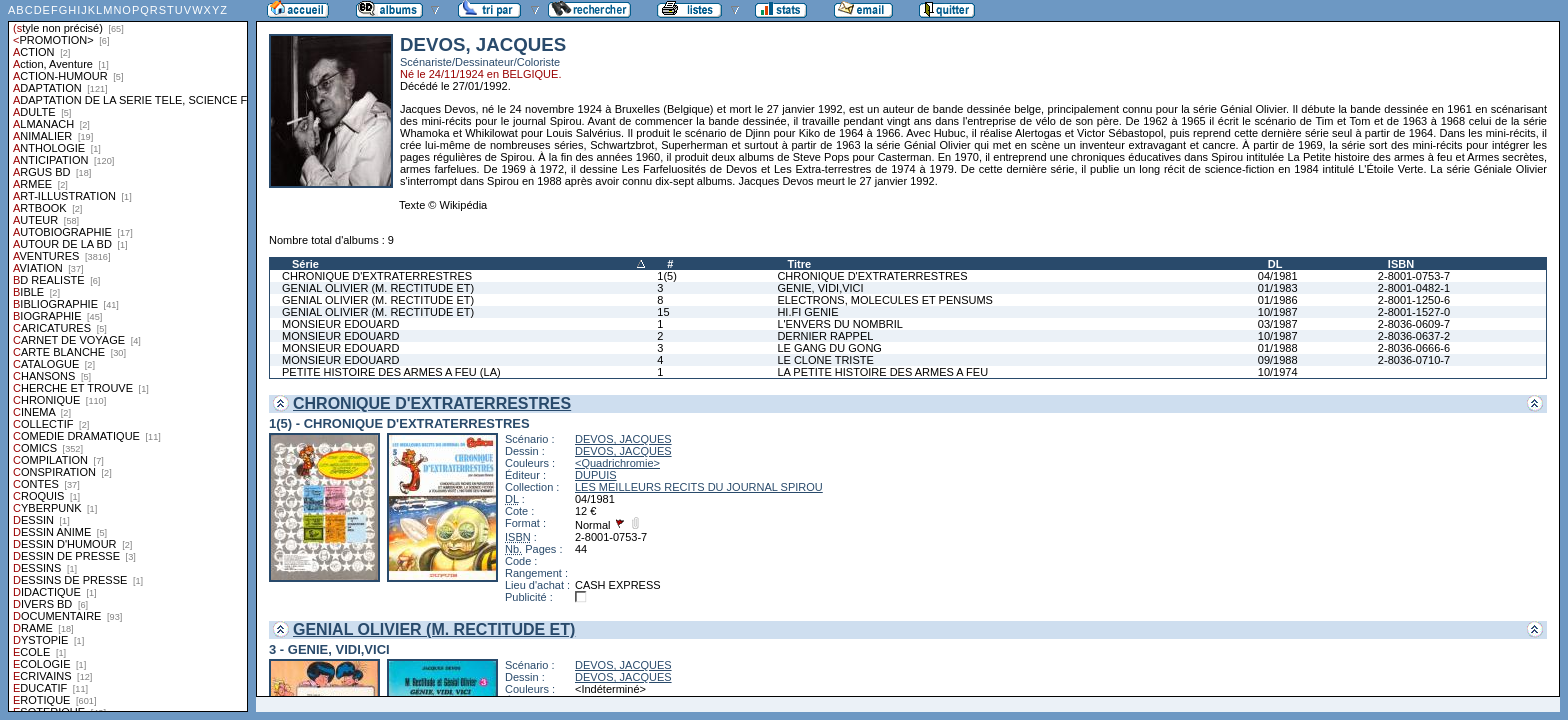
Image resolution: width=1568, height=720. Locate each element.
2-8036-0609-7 (1414, 324)
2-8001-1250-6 (1414, 300)
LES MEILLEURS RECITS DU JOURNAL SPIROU (699, 487)
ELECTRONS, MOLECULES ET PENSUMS (885, 300)
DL (1275, 264)
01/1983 (1278, 288)
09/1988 (1278, 360)
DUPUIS (596, 475)
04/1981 (1278, 276)
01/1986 (1278, 300)
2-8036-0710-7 (1414, 360)
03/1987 (1278, 324)
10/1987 (1278, 312)
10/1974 (1278, 372)
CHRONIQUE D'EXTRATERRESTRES (377, 276)
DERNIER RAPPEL (825, 336)
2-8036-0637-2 (1414, 336)
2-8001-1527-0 (1414, 312)
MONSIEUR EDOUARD (340, 324)
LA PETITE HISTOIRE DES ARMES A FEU (882, 372)
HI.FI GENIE (807, 312)
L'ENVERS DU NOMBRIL (840, 324)
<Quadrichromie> (617, 463)
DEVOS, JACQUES (623, 439)
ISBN (1401, 264)
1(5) (667, 276)
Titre (799, 264)
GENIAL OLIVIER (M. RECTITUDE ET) (378, 288)
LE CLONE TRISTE (825, 360)
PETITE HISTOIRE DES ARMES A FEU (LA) (391, 372)
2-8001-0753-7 (1414, 276)
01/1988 (1278, 348)
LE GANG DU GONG (829, 348)
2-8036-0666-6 (1414, 348)
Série (305, 264)
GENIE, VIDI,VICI (820, 288)
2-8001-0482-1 (1414, 288)
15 (663, 312)
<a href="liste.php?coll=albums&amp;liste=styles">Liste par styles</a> (128, 356)
